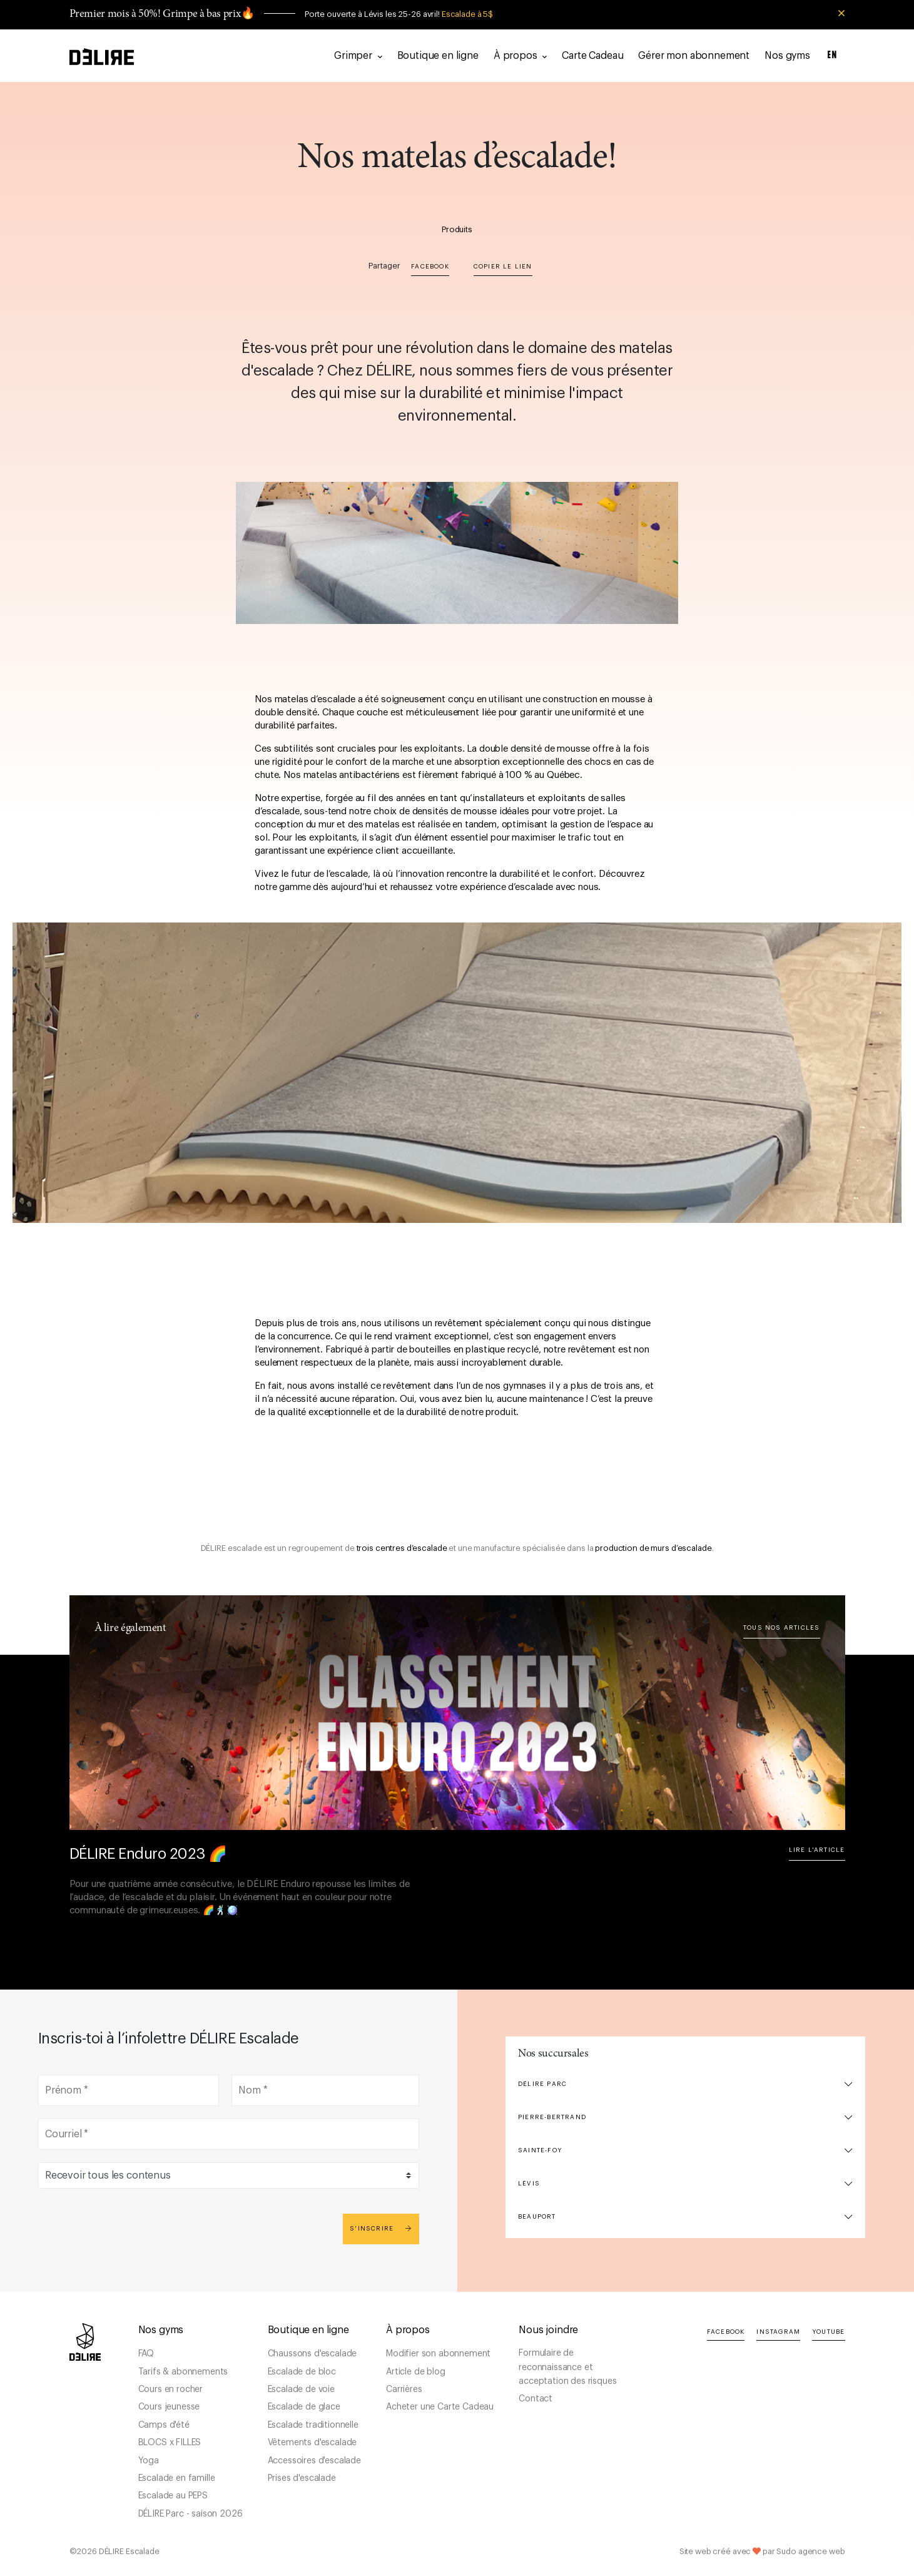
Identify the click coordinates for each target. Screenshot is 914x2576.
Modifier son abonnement (438, 2353)
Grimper (358, 56)
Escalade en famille (176, 2478)
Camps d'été (164, 2425)
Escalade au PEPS (173, 2496)
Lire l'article (817, 1850)
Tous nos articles (781, 1628)
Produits (457, 229)
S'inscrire (381, 2228)
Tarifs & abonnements (183, 2372)
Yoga (148, 2460)
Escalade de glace (304, 2407)
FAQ (146, 2353)
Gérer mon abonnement (693, 56)
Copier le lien (503, 266)
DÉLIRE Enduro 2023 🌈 (148, 1853)
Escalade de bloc (302, 2372)
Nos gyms (787, 56)
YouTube (828, 2332)
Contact (535, 2399)
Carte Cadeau (592, 56)
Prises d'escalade (302, 2478)
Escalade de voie (301, 2389)
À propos (520, 56)
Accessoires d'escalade (314, 2460)
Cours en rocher (170, 2389)
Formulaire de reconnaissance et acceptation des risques (567, 2367)
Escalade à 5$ (467, 14)
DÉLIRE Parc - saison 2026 (190, 2514)
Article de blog (415, 2372)
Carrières (404, 2389)
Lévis (529, 2183)
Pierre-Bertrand (552, 2117)
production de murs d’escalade (653, 1548)
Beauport (537, 2217)
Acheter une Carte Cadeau (440, 2407)
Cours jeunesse (169, 2407)
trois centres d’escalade (402, 1548)
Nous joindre (548, 2330)
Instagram (778, 2332)
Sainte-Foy (540, 2150)
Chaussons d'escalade (312, 2353)
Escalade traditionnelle (313, 2425)
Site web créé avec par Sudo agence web (762, 2551)
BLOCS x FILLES (169, 2442)
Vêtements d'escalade (312, 2442)
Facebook (430, 266)
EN (833, 55)
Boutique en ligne (438, 56)
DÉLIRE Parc (542, 2084)
